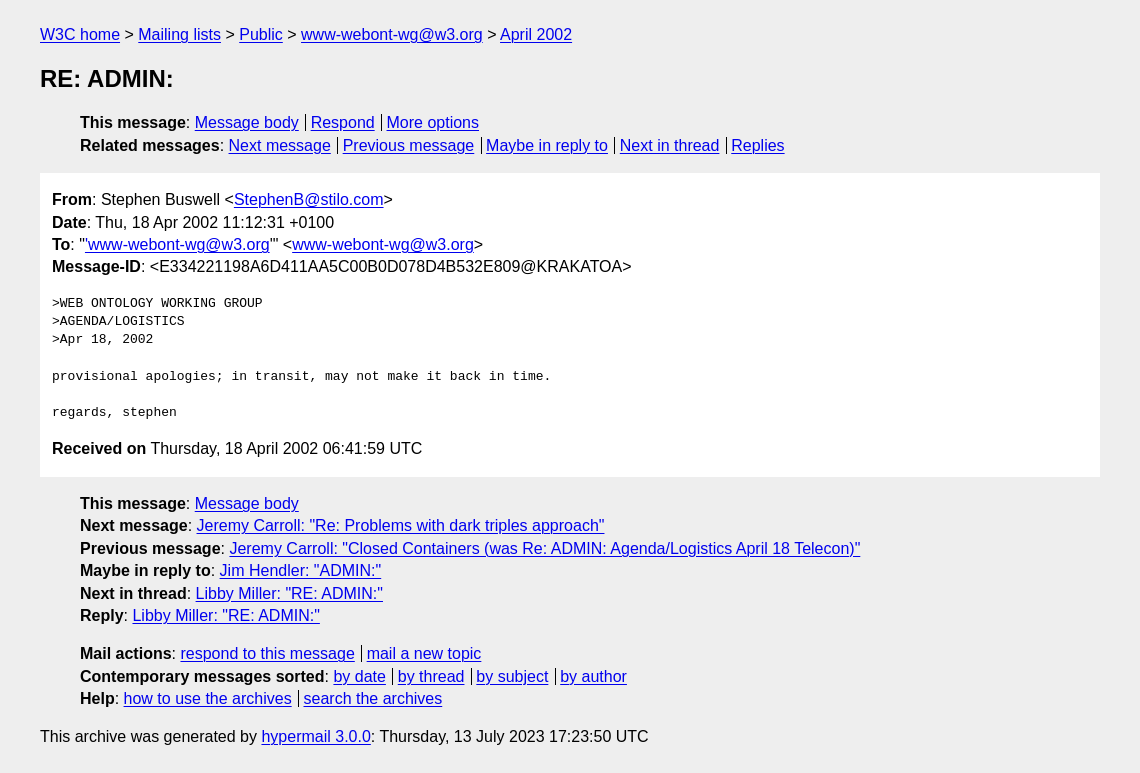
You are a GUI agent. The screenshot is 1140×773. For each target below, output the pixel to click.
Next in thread (670, 145)
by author (593, 676)
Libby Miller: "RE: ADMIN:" (289, 593)
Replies (757, 145)
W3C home (80, 34)
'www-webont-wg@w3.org (177, 244)
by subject (512, 676)
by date (359, 676)
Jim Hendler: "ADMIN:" (301, 570)
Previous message (409, 145)
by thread (431, 676)
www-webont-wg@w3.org (392, 34)
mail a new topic (424, 653)
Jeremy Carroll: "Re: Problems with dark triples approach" (401, 525)
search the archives (373, 698)
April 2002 (536, 34)
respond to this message (267, 653)
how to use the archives (208, 698)
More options (433, 122)
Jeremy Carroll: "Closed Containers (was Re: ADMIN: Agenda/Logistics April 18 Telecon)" (544, 548)
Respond (343, 122)
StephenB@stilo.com (309, 199)
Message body (247, 122)
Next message (280, 145)
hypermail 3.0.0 (315, 736)
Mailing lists (179, 34)
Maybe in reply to (547, 145)
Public (261, 34)
